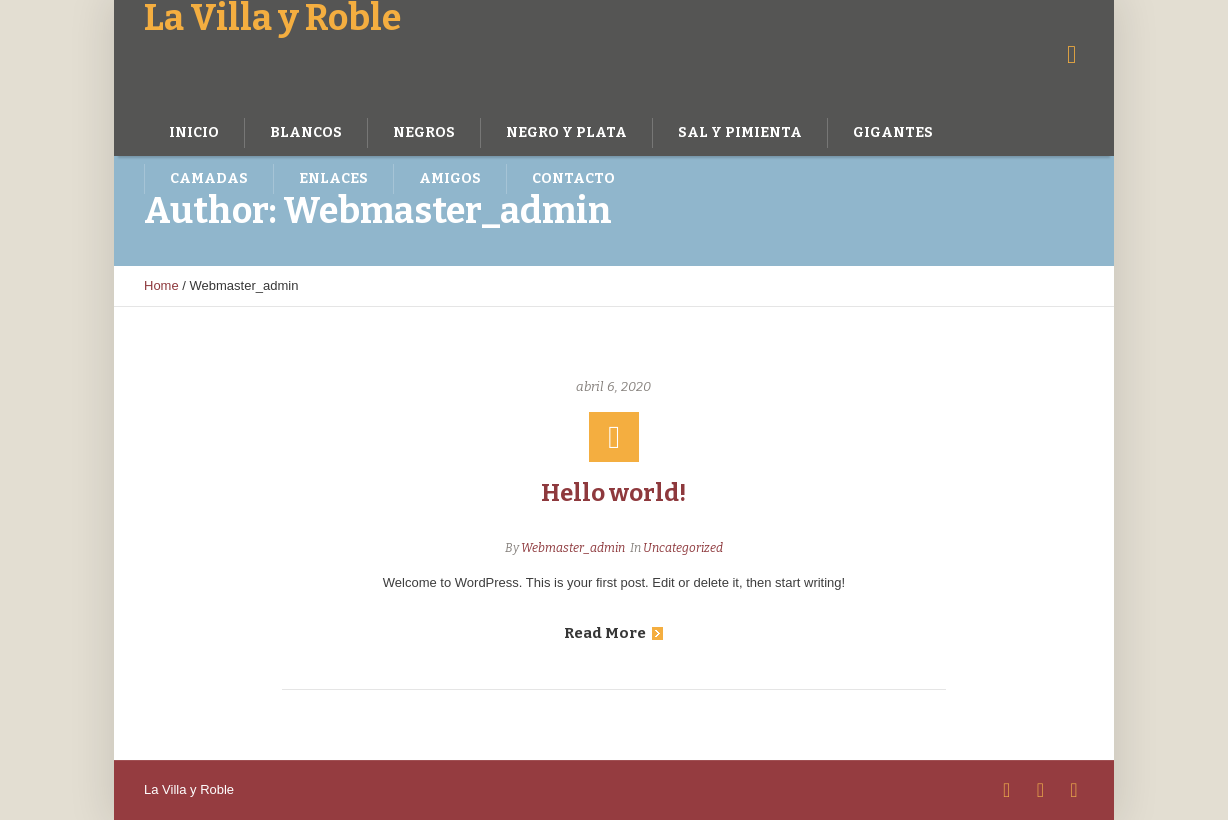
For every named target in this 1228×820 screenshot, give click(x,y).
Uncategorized (683, 548)
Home (161, 285)
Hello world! (613, 493)
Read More (613, 633)
